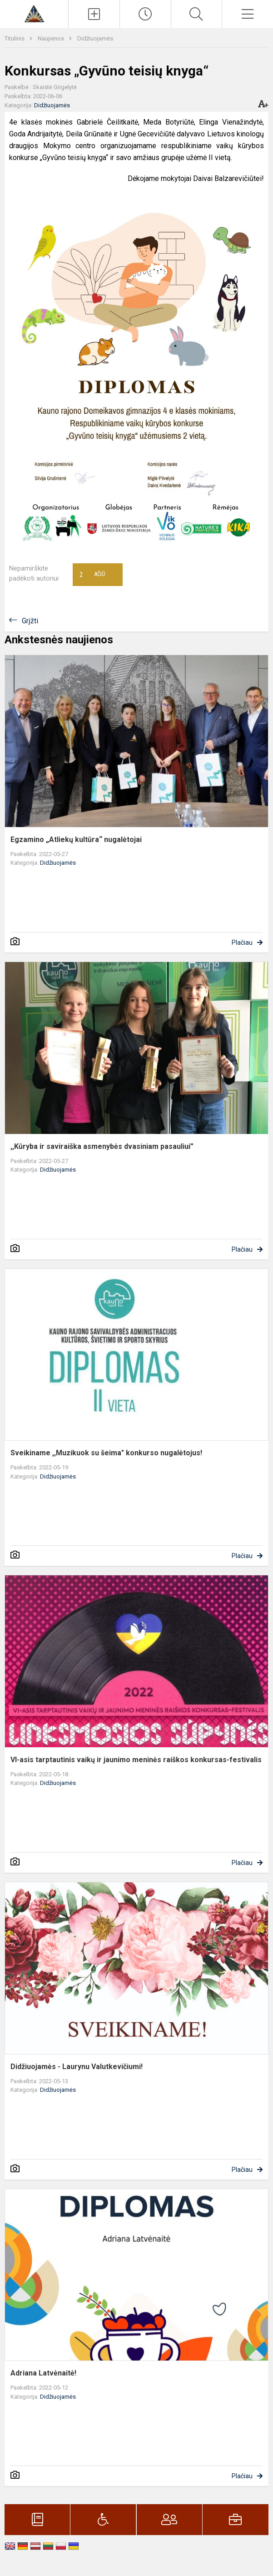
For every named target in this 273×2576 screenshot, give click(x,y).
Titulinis (15, 38)
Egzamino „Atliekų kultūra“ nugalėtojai (76, 839)
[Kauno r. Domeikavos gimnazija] (34, 13)
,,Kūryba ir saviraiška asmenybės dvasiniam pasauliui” (102, 1146)
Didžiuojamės (95, 38)
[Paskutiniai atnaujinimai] (145, 14)
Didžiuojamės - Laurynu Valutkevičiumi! (76, 2066)
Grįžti (30, 620)
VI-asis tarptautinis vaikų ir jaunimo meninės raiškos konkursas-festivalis (136, 1759)
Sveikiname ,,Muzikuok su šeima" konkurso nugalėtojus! (106, 1452)
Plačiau (242, 942)
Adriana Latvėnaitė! (43, 2373)
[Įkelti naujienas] (94, 14)
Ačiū (92, 575)
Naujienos (51, 38)
